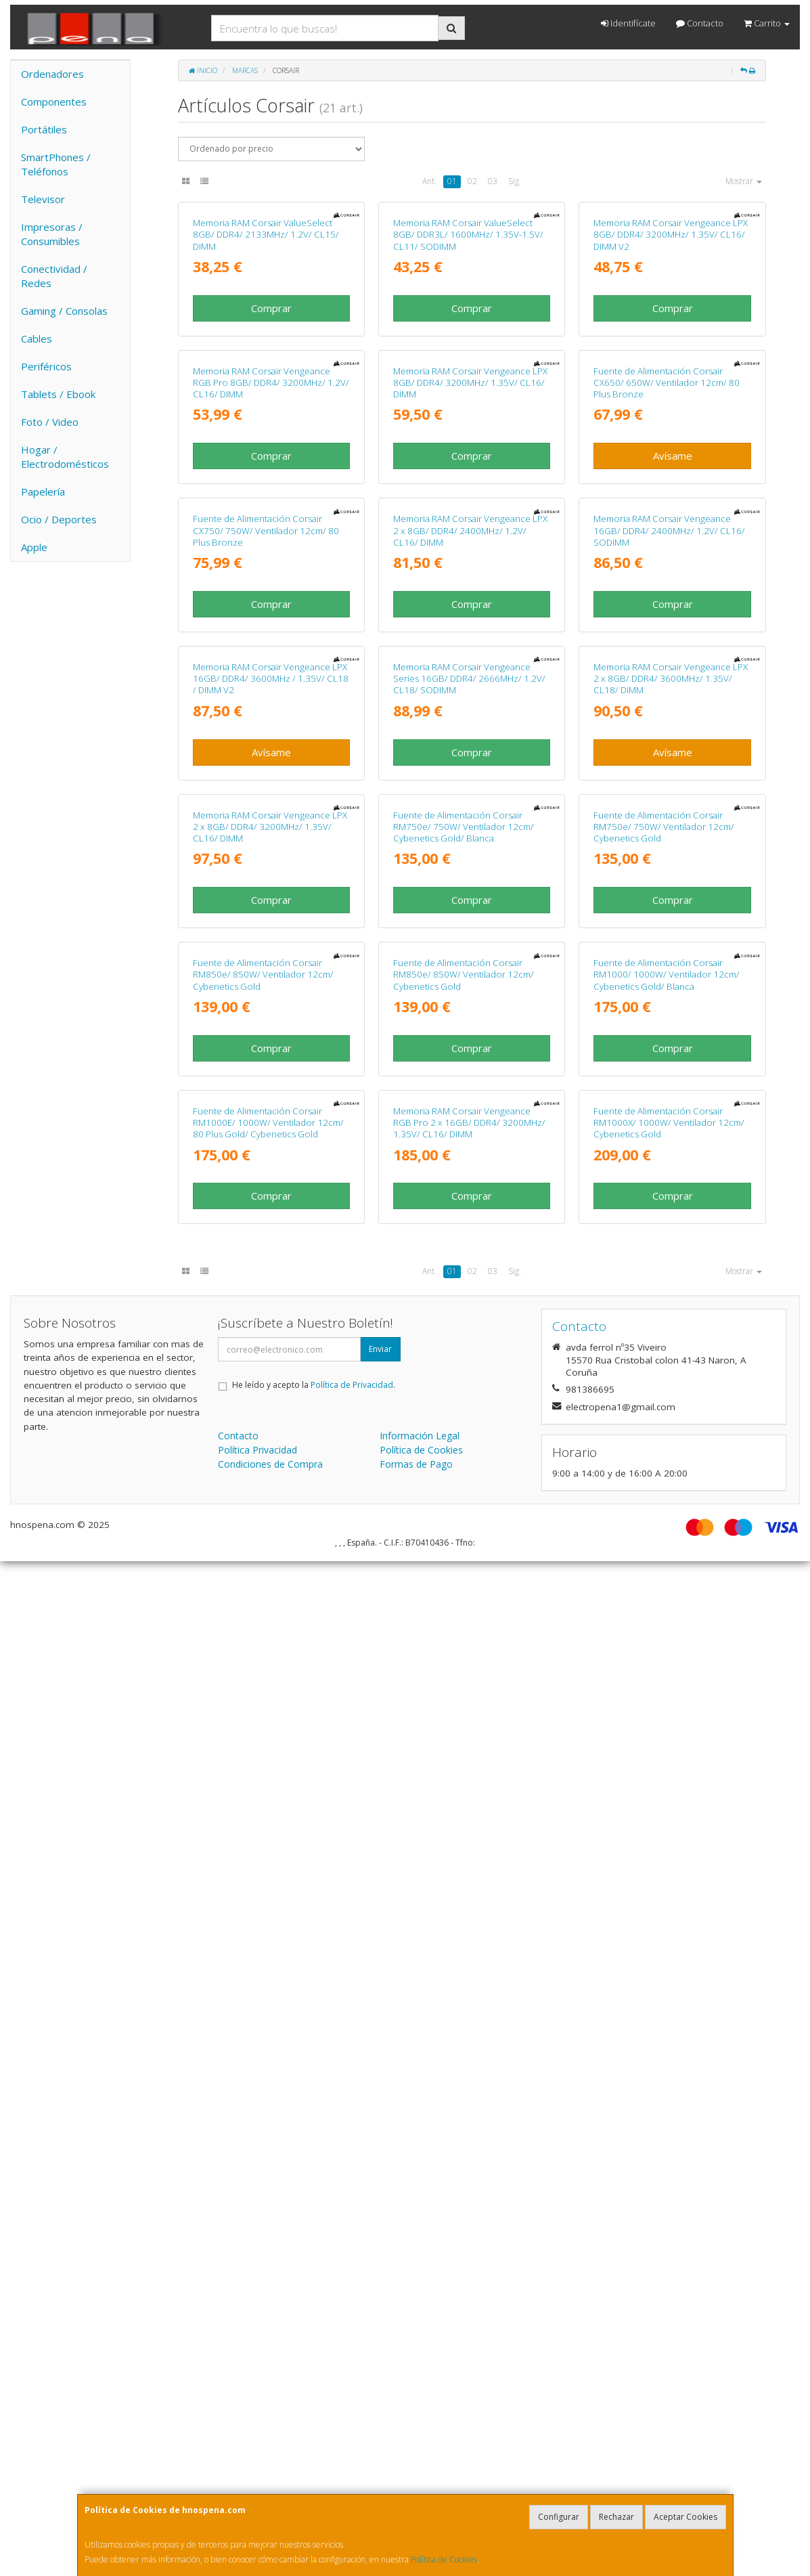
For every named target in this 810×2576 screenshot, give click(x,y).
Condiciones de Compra (270, 2478)
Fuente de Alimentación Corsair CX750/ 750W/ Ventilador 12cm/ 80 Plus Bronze (266, 966)
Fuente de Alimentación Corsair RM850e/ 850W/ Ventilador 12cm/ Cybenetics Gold (263, 1844)
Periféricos (46, 366)
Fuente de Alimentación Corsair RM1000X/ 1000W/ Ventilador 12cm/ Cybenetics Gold (668, 2137)
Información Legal (419, 2450)
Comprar (271, 453)
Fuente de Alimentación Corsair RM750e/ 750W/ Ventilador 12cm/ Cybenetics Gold (663, 1551)
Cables (36, 338)
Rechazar (616, 2517)
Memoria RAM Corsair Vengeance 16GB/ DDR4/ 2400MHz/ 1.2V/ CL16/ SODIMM (669, 966)
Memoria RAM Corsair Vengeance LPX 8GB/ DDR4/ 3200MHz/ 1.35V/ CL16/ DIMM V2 (670, 379)
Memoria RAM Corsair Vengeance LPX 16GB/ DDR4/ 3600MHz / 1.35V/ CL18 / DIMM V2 (270, 1258)
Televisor (43, 199)
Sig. (514, 181)
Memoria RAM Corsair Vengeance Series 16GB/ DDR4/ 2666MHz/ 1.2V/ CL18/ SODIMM (469, 1258)
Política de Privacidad (352, 2399)
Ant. (429, 181)
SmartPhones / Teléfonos (56, 164)
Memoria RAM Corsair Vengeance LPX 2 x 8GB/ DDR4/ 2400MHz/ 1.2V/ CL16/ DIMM (470, 966)
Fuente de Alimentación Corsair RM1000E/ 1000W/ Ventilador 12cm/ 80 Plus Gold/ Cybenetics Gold (268, 2137)
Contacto (699, 23)
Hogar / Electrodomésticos (65, 457)
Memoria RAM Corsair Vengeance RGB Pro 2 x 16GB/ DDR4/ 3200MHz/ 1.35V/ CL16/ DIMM (469, 2137)
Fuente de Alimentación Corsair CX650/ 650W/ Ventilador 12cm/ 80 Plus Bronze (666, 673)
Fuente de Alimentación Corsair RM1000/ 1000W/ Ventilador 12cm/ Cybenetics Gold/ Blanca (666, 1844)
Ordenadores (52, 74)
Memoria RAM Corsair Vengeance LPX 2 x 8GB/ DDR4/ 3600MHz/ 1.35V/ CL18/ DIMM (670, 1258)
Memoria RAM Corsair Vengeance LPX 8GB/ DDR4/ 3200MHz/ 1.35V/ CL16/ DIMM (470, 673)
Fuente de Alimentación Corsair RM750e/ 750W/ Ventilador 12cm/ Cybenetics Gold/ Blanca (463, 1551)
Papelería (43, 491)
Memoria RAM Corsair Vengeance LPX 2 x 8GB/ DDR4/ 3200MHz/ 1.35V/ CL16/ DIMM (270, 1551)
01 (452, 181)
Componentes (54, 101)
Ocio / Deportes (59, 519)
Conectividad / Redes (54, 276)
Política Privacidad (257, 2464)
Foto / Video (49, 422)
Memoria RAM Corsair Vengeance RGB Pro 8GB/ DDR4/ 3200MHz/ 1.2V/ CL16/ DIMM (271, 673)
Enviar (380, 2364)
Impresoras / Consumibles (52, 234)
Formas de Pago (416, 2478)
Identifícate (628, 23)
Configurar (558, 2517)
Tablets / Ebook (58, 394)
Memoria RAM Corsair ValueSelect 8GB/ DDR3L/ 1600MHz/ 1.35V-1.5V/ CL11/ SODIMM (468, 379)
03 (492, 181)
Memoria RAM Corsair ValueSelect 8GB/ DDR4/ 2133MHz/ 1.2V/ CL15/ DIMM (266, 379)
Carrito (767, 23)
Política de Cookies (444, 2559)
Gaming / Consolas (64, 311)
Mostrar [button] (743, 181)
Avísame (672, 745)
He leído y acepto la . (313, 2399)
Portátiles (44, 129)
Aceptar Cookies (685, 2517)
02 (472, 181)
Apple (34, 547)
